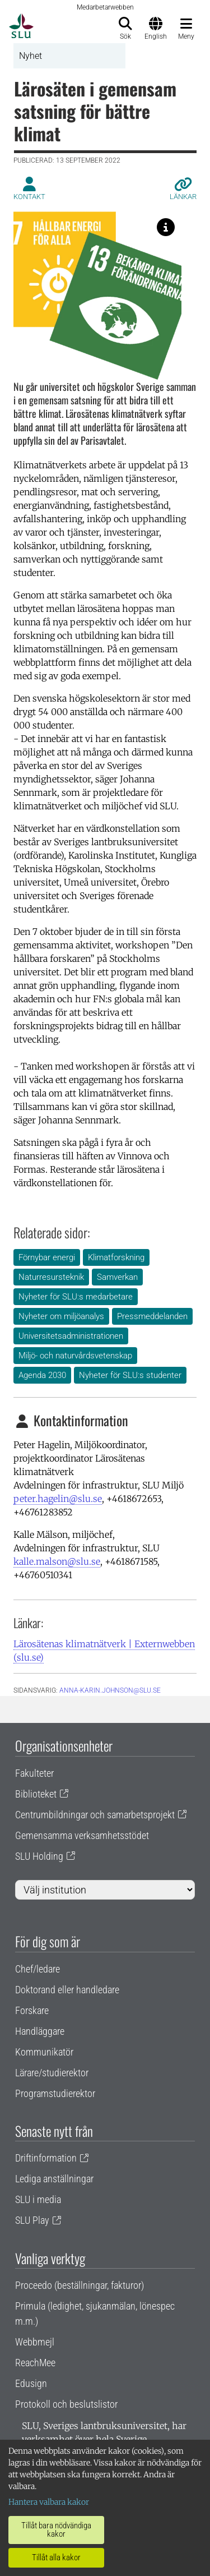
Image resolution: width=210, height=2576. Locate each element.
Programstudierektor (55, 2093)
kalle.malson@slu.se (56, 1561)
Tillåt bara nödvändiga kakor (56, 2529)
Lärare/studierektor (51, 2073)
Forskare (32, 2010)
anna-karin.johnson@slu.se (110, 1690)
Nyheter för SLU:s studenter (130, 1375)
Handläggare (39, 2031)
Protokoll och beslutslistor (66, 2404)
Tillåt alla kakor (56, 2557)
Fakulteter (34, 1773)
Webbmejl (34, 2342)
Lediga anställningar (54, 2179)
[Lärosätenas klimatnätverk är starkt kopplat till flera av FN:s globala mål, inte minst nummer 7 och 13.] (166, 227)
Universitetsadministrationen (70, 1336)
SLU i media (38, 2199)
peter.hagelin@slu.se (57, 1498)
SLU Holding (39, 1856)
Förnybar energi (46, 1257)
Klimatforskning (116, 1257)
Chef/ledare (37, 1969)
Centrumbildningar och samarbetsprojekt (95, 1815)
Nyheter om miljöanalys (61, 1316)
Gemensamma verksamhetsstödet (82, 1835)
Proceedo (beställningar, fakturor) (79, 2285)
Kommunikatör (44, 2052)
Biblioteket (36, 1794)
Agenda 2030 (42, 1375)
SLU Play (32, 2220)
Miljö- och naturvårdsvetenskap (75, 1356)
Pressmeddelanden (152, 1316)
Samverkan (117, 1277)
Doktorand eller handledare (67, 1990)
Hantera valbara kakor (48, 2502)
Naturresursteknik (51, 1277)
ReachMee (35, 2362)
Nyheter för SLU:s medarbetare (75, 1297)
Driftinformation (46, 2158)
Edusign (31, 2383)
